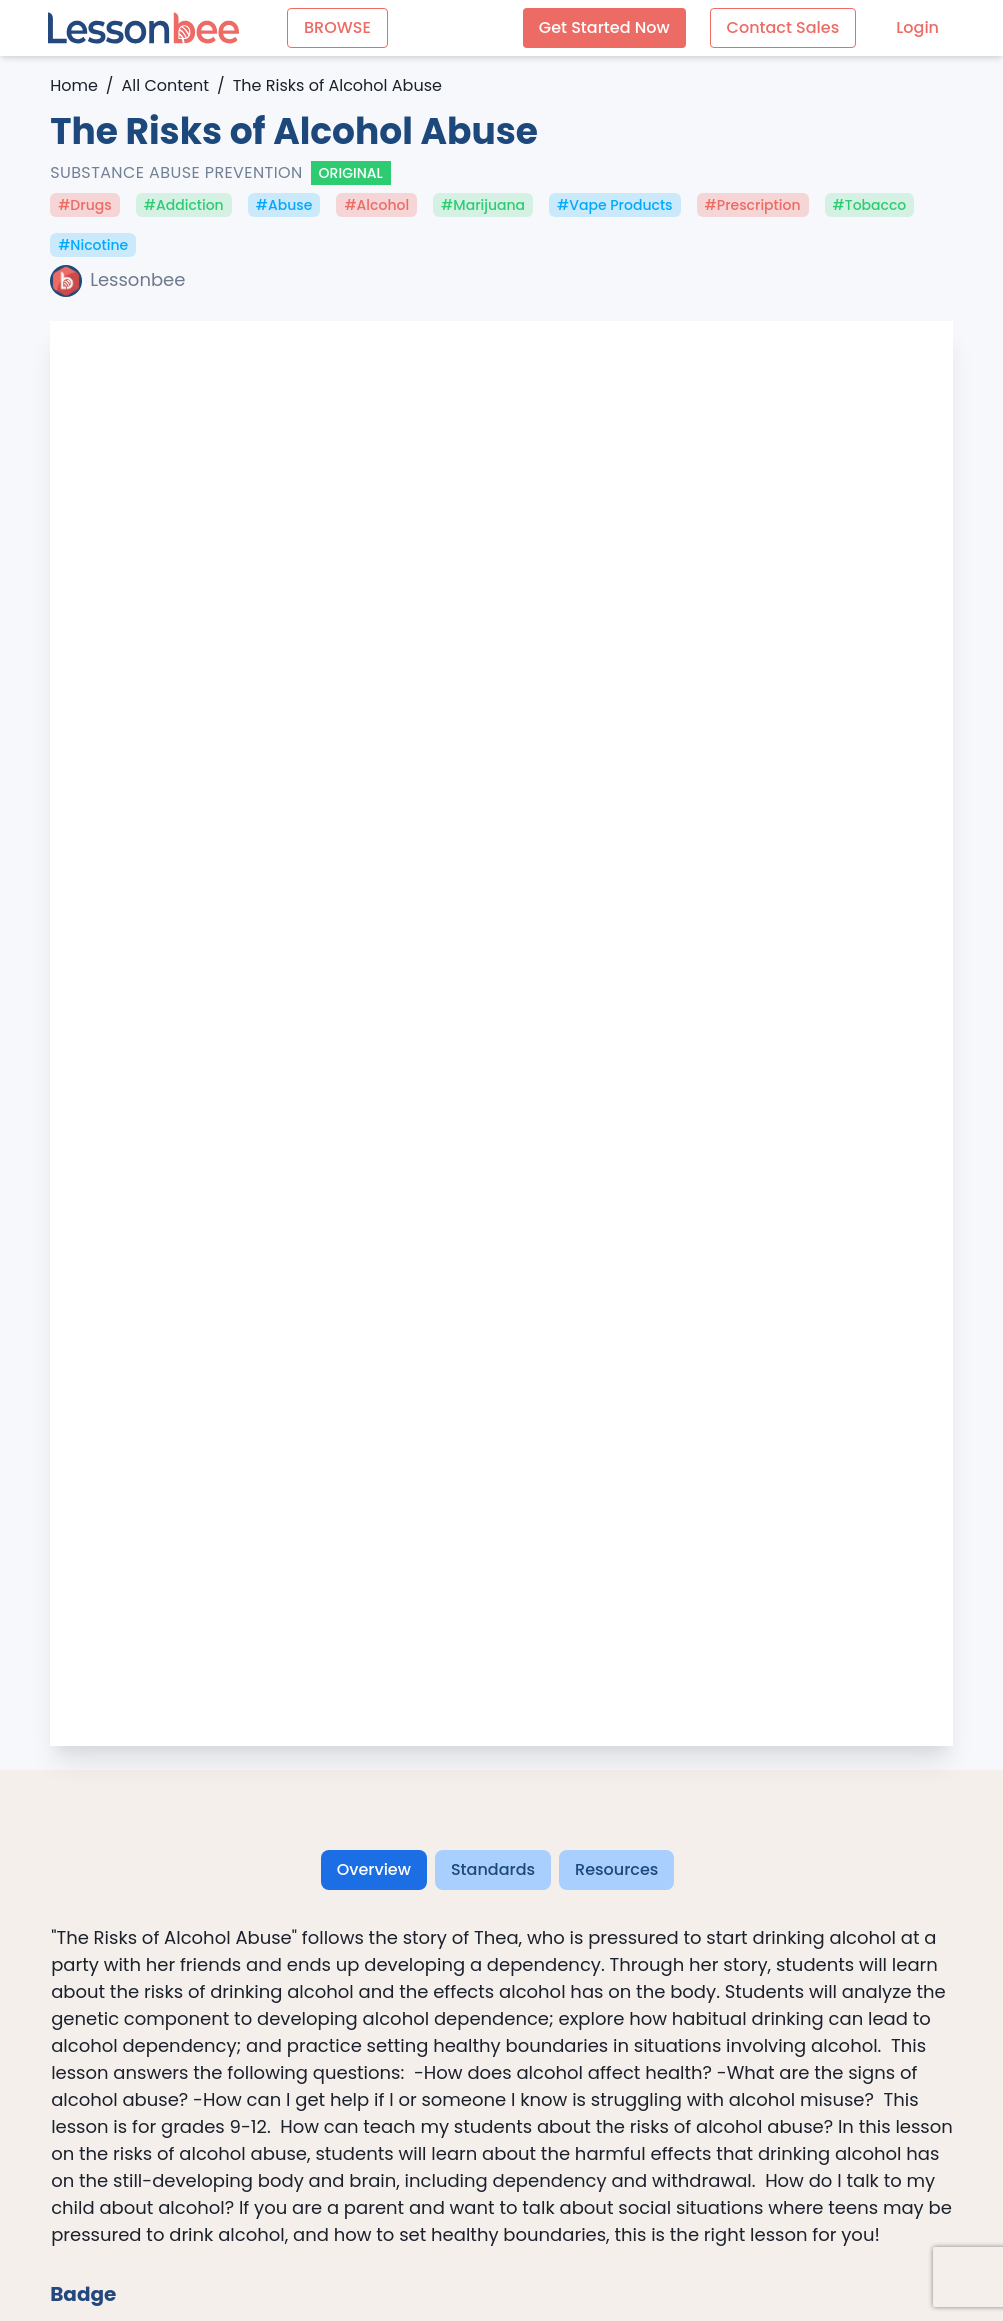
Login (917, 27)
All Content (165, 85)
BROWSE (337, 27)
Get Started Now (604, 27)
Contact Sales (783, 27)
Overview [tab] (374, 1869)
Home (74, 85)
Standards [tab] (493, 1869)
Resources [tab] (616, 1869)
